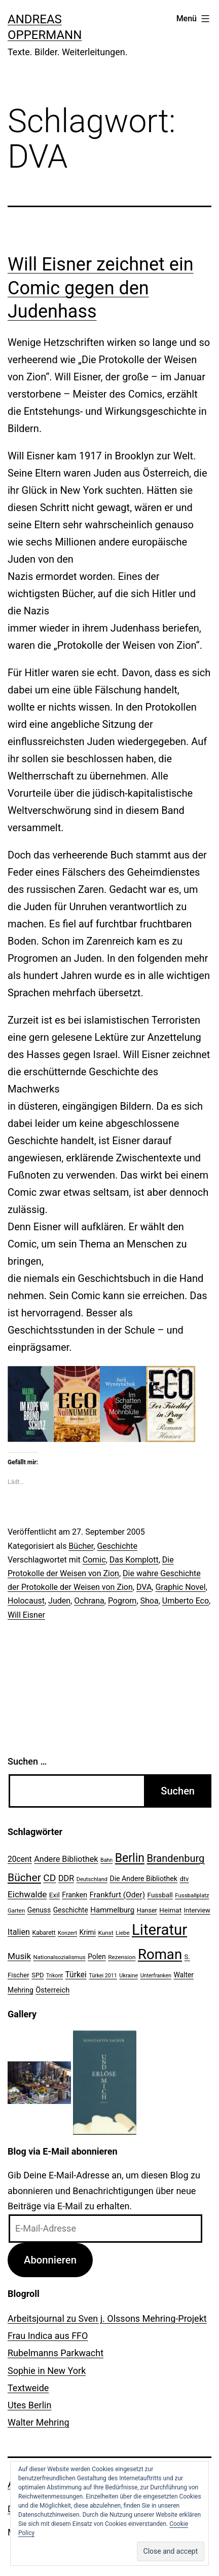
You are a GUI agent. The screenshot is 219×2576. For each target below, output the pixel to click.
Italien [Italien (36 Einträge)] (19, 1932)
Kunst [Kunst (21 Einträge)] (105, 1932)
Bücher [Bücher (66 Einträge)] (24, 1877)
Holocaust (26, 1601)
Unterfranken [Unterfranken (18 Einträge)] (155, 1975)
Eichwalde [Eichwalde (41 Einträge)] (27, 1894)
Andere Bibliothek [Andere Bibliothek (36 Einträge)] (66, 1859)
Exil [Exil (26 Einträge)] (54, 1895)
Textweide (28, 2388)
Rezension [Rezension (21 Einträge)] (121, 1957)
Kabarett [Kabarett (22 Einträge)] (43, 1932)
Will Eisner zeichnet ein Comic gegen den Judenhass (101, 288)
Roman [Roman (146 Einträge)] (160, 1954)
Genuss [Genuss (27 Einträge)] (39, 1910)
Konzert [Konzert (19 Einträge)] (67, 1933)
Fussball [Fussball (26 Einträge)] (160, 1895)
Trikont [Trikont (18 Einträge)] (54, 1975)
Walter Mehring (38, 2422)
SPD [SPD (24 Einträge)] (37, 1975)
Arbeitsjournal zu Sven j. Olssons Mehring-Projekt (107, 2318)
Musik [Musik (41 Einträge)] (19, 1956)
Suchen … (27, 1761)
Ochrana (89, 1601)
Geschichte (117, 1546)
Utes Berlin (29, 2405)
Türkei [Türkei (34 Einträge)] (76, 1974)
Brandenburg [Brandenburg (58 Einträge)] (175, 1858)
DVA (144, 1587)
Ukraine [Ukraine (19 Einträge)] (128, 1975)
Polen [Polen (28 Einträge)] (96, 1957)
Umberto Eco (185, 1601)
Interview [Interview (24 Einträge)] (197, 1910)
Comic (94, 1560)
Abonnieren (50, 2260)
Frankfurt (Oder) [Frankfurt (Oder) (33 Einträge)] (117, 1894)
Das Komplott (134, 1560)
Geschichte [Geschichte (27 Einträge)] (70, 1910)
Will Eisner (26, 1615)
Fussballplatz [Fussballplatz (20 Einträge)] (192, 1895)
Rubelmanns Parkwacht (55, 2353)
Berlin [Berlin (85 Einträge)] (129, 1858)
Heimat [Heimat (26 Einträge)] (170, 1910)
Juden (59, 1601)
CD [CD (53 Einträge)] (49, 1878)
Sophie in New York (47, 2370)
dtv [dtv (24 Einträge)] (184, 1879)
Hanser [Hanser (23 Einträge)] (147, 1910)
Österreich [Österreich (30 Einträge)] (52, 1990)
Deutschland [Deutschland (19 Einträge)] (92, 1879)
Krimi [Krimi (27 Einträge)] (88, 1932)
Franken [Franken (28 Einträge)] (74, 1895)
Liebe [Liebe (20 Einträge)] (122, 1932)
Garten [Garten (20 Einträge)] (16, 1910)
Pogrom (122, 1601)
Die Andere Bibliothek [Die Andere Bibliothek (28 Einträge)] (143, 1879)
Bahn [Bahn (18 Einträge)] (106, 1860)
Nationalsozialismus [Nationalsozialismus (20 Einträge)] (59, 1957)
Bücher (80, 1546)
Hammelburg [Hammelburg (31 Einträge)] (112, 1910)
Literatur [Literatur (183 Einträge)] (159, 1929)
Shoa (149, 1601)
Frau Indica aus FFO (48, 2335)
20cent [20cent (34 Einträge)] (20, 1859)
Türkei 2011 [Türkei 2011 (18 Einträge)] (103, 1975)
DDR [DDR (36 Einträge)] (66, 1878)
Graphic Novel (180, 1587)
